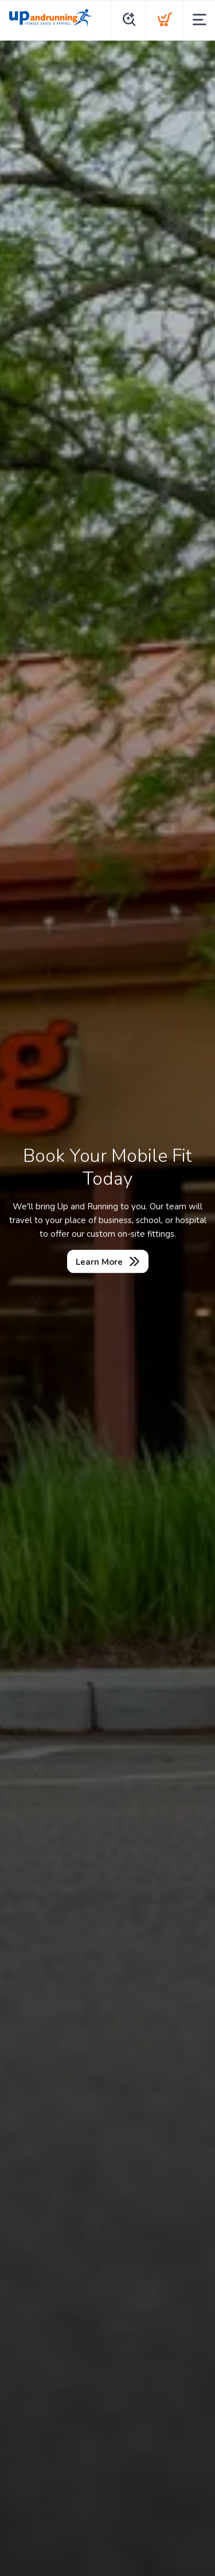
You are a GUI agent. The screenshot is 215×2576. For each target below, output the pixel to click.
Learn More (99, 1262)
